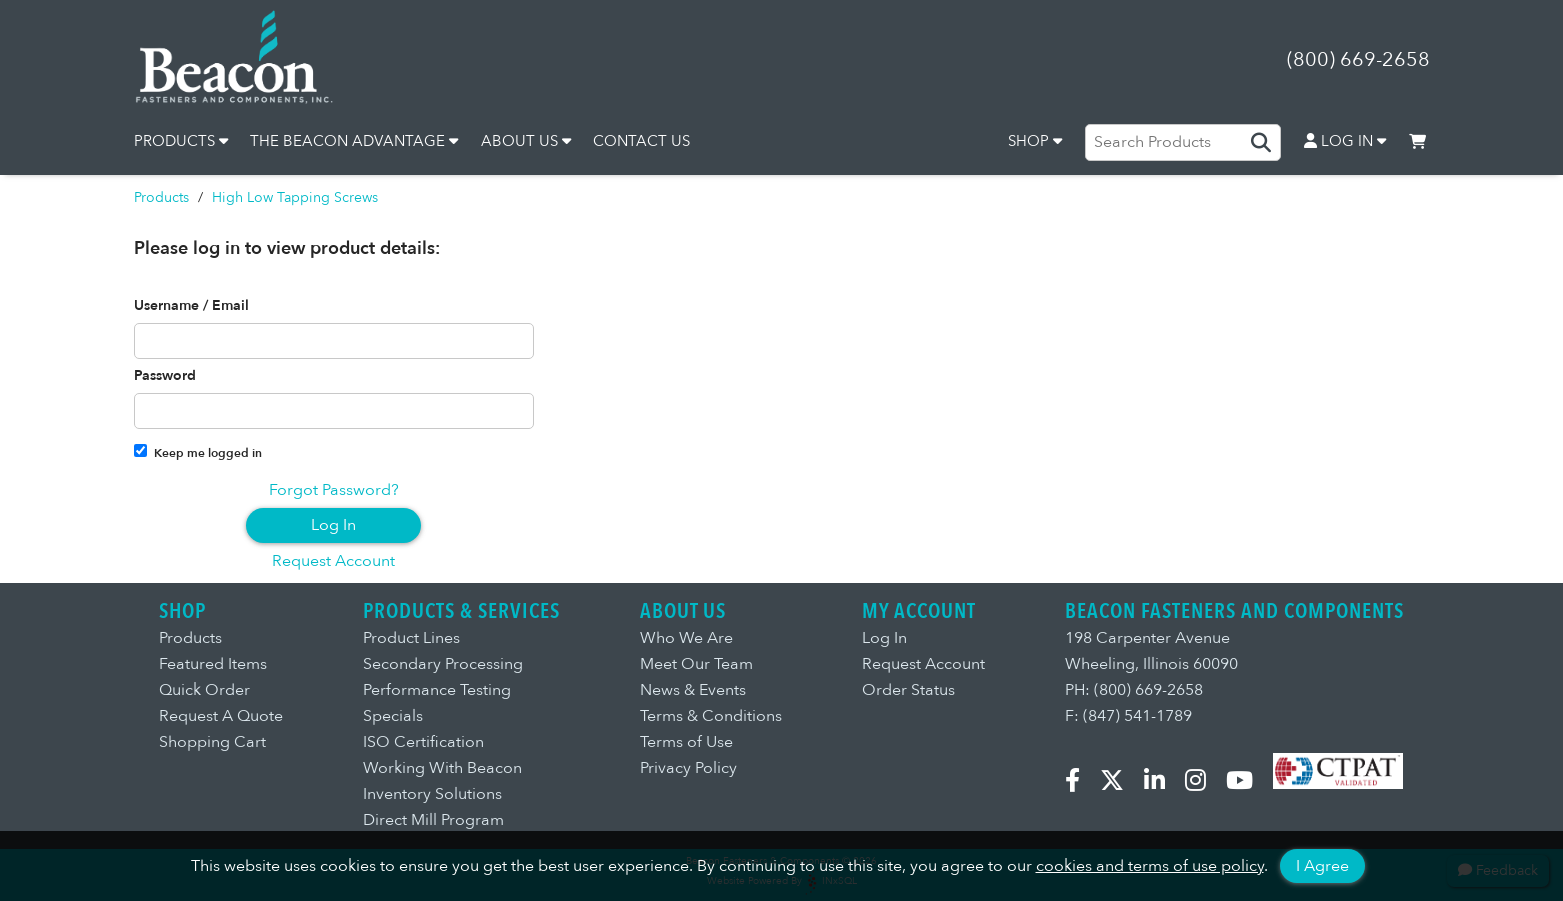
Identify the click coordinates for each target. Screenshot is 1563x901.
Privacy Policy (688, 768)
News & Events (693, 690)
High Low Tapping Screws (295, 197)
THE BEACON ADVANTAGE (354, 141)
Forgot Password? (334, 490)
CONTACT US (641, 141)
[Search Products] (1183, 142)
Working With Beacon (442, 768)
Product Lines (411, 638)
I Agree (1322, 866)
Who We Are (686, 638)
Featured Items (213, 664)
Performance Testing (437, 690)
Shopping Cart (212, 742)
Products (161, 197)
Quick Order (204, 690)
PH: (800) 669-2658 (1134, 690)
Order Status (908, 690)
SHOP (1035, 141)
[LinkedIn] (1162, 784)
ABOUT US (526, 141)
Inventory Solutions (432, 794)
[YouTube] (1247, 784)
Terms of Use (686, 742)
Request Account (333, 561)
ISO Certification (423, 742)
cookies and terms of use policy (1150, 866)
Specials (393, 716)
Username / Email (191, 306)
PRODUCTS (181, 141)
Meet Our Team (696, 664)
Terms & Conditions (711, 716)
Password (165, 376)
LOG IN (1345, 141)
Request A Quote (221, 716)
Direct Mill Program (433, 820)
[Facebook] (1080, 784)
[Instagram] (1203, 784)
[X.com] (1120, 784)
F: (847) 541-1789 (1128, 716)
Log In (333, 525)
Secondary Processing (443, 664)
